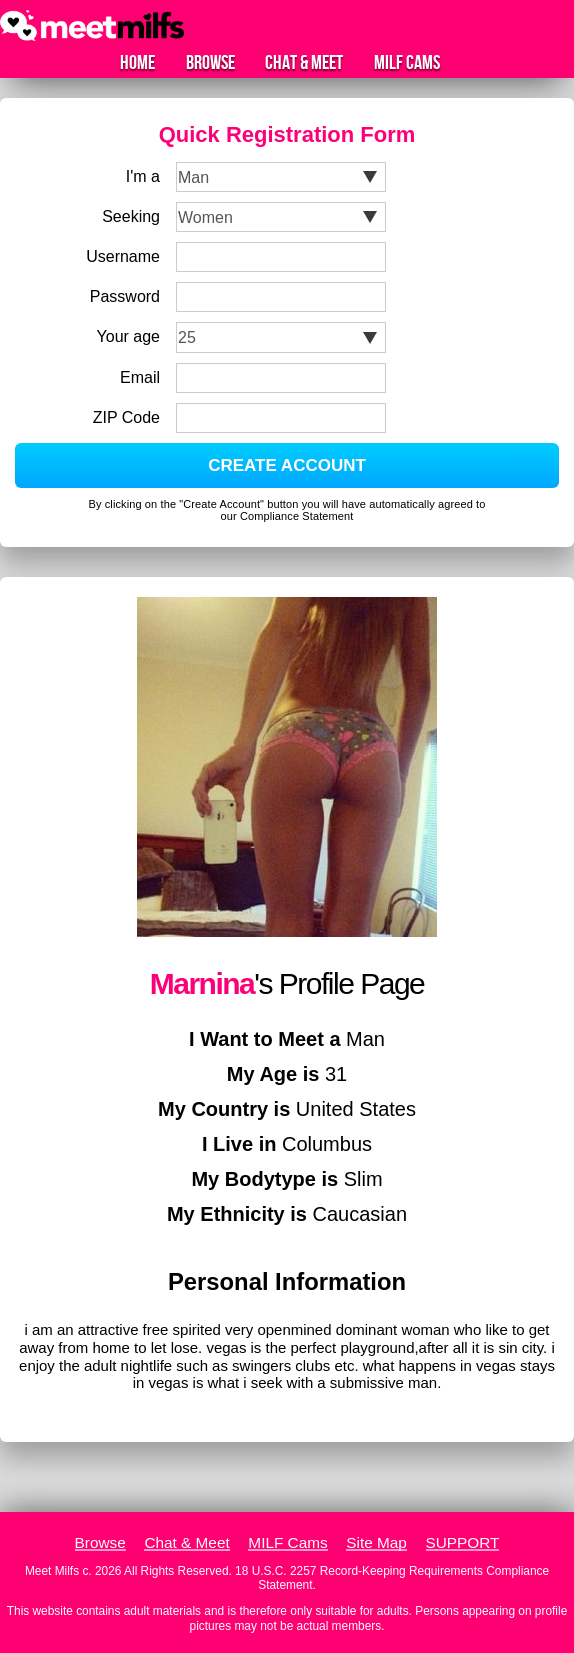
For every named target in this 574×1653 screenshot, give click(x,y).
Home (137, 63)
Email (140, 377)
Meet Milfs (52, 1571)
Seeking (131, 216)
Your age (128, 336)
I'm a (143, 176)
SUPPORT (463, 1542)
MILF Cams (407, 63)
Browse (210, 63)
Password (125, 296)
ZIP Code (126, 417)
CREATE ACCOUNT (287, 465)
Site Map (376, 1542)
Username (123, 256)
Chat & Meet (304, 63)
